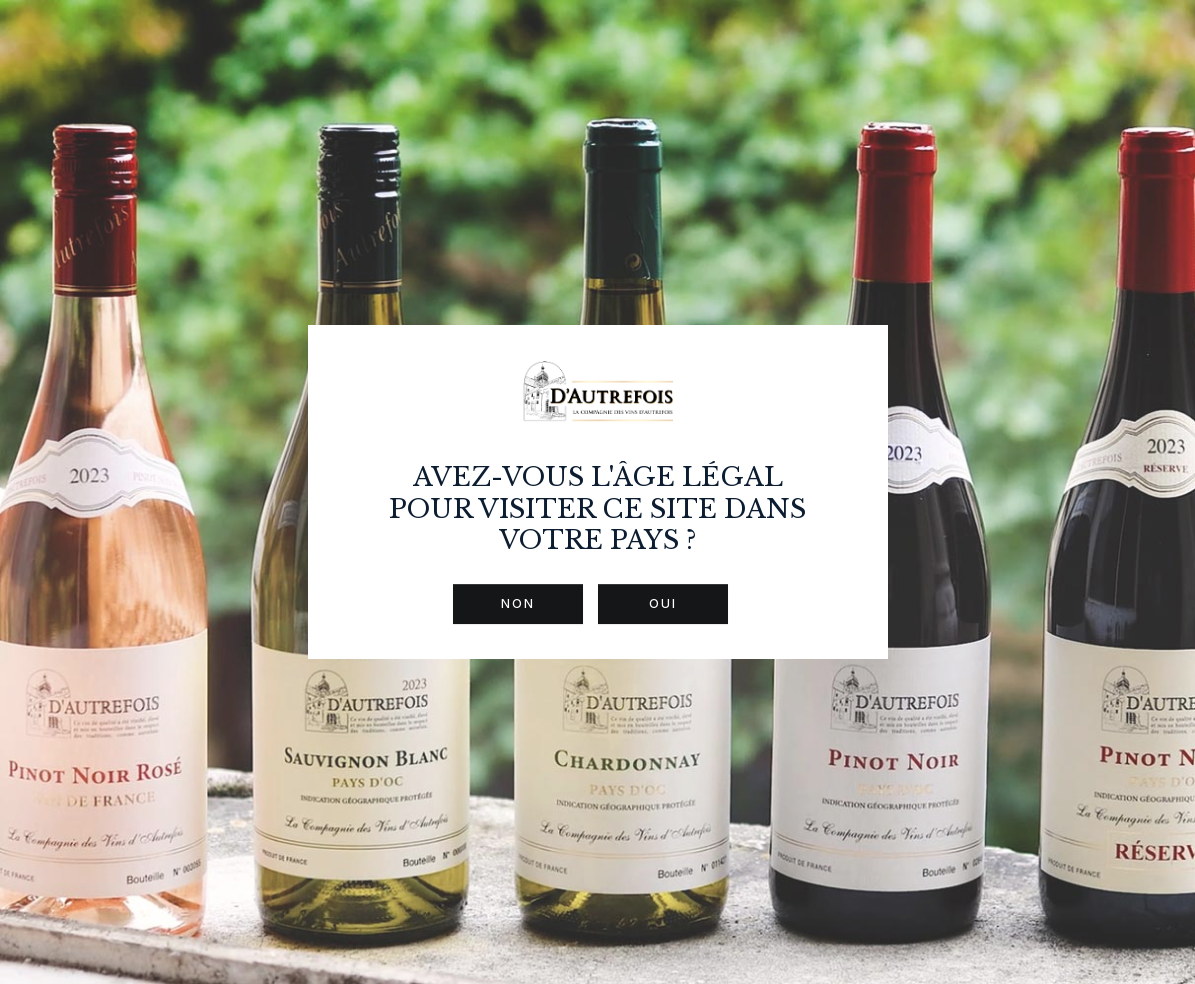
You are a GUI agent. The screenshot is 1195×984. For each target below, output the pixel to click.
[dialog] (597, 492)
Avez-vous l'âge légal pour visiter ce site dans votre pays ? (597, 508)
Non (518, 603)
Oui (663, 603)
